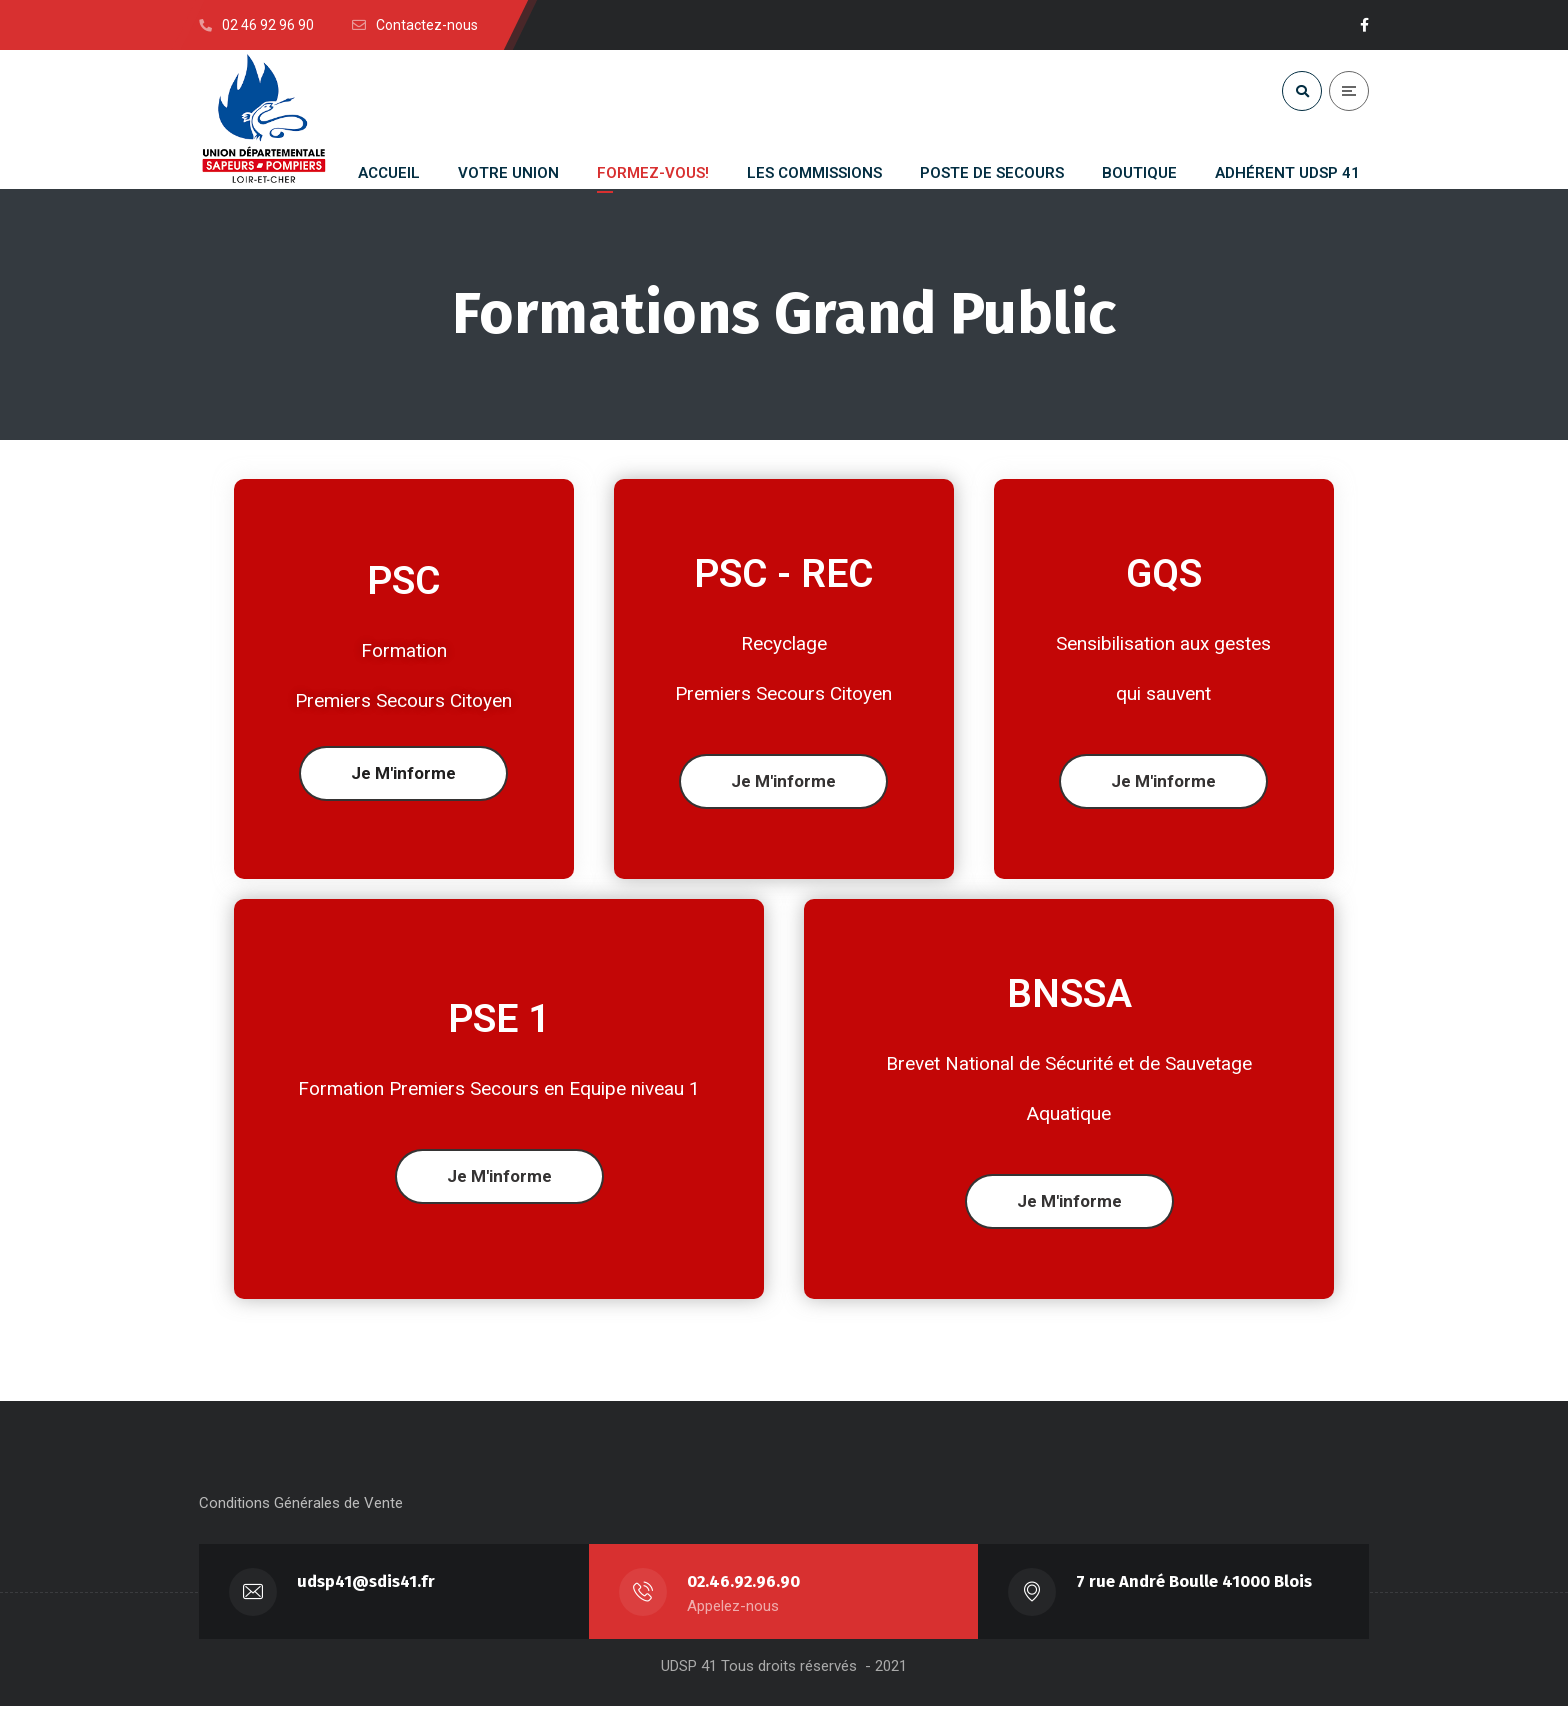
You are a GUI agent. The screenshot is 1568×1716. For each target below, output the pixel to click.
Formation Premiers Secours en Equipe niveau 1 (499, 1089)
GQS (1164, 575)
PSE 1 (499, 1020)
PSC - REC (783, 575)
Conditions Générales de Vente (301, 1513)
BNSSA (1069, 995)
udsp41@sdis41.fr (367, 1591)
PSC (403, 582)
